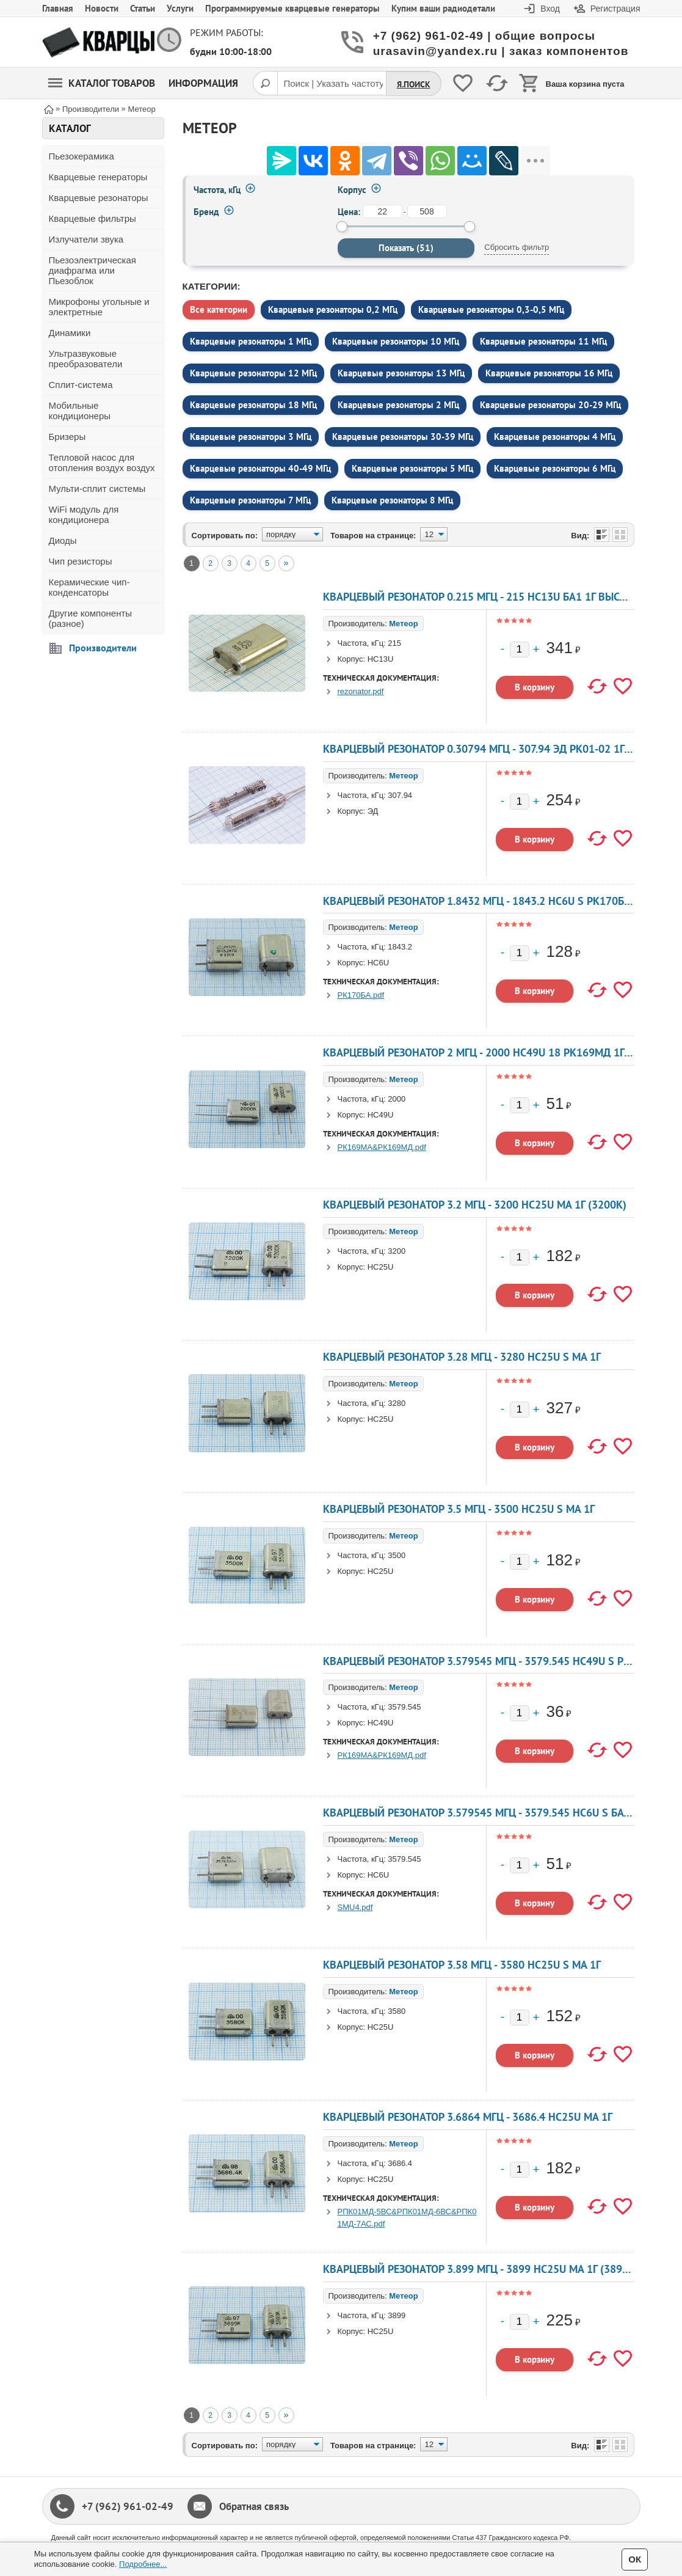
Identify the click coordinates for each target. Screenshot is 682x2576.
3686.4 (400, 2163)
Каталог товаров (101, 83)
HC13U (381, 659)
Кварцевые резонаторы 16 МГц (548, 373)
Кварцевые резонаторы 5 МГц (412, 468)
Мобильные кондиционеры (80, 410)
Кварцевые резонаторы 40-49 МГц (260, 468)
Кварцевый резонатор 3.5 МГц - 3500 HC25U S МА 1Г (459, 1509)
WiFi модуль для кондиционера (84, 514)
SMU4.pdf (355, 1907)
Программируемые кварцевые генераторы (292, 8)
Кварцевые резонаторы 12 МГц (253, 373)
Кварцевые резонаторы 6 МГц (554, 468)
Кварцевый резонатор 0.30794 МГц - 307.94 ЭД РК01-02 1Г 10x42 (490, 749)
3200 (396, 1251)
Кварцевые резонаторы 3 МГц (250, 436)
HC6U (378, 962)
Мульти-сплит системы (97, 488)
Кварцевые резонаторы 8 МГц (392, 500)
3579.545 (404, 1706)
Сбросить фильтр (516, 247)
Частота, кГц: (362, 643)
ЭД (373, 811)
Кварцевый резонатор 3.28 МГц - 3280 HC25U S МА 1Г (462, 1357)
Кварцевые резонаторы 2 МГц (398, 405)
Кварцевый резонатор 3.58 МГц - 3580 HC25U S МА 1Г (462, 1965)
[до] (427, 211)
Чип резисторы (80, 561)
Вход (550, 8)
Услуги (180, 8)
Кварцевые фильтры (92, 218)
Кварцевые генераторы (98, 177)
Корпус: (352, 659)
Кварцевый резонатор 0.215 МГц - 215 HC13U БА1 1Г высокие (484, 597)
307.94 (400, 795)
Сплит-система (81, 384)
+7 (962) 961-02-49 (127, 2506)
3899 (396, 2315)
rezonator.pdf (361, 691)
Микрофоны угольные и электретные (99, 306)
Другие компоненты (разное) (90, 618)
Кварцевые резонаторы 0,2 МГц (332, 309)
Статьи (142, 8)
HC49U (381, 1114)
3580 (396, 2011)
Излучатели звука (86, 239)
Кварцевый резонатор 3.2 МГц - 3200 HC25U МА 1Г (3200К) (474, 1205)
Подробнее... (143, 2564)
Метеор (403, 623)
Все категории (218, 309)
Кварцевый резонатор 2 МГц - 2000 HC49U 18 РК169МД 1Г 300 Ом (493, 1052)
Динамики (70, 332)
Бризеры (67, 436)
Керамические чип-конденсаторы (89, 587)
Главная (57, 8)
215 (394, 643)
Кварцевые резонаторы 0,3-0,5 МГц (491, 309)
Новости (101, 8)
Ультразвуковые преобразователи (86, 358)
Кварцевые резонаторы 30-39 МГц (402, 436)
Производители (103, 648)
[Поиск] (265, 83)
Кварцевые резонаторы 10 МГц (395, 341)
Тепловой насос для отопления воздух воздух (102, 462)
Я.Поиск (413, 84)
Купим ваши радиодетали (443, 8)
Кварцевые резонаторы (98, 197)
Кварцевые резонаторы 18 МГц (253, 405)
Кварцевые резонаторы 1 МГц (250, 341)
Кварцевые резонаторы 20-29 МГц (550, 405)
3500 (396, 1555)
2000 (396, 1098)
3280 (396, 1403)
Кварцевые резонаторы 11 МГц (543, 341)
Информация (203, 83)
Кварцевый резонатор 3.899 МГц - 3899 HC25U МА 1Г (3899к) (481, 2269)
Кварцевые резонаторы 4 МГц (554, 436)
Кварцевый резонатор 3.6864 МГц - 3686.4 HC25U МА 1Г (467, 2117)
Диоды (63, 540)
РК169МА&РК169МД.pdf (382, 1147)
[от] (382, 211)
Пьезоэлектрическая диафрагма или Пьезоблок (92, 270)
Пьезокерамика (81, 156)
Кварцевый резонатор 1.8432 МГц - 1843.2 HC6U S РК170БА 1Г (483, 901)
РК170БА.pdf (361, 995)
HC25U (381, 1267)
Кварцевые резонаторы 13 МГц (401, 373)
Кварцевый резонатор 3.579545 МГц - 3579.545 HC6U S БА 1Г (480, 1813)
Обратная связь (254, 2506)
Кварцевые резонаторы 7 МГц (250, 500)
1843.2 (400, 946)
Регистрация (615, 8)
